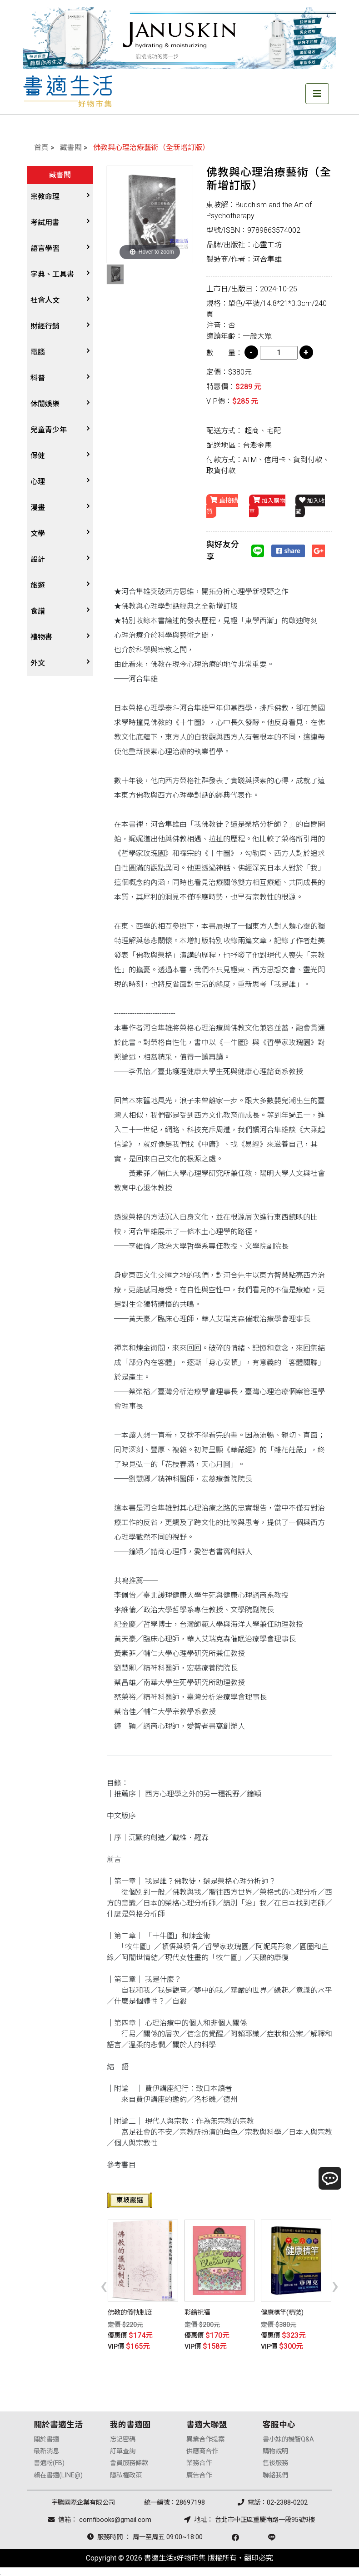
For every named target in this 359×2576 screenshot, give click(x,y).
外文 (37, 663)
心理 (37, 481)
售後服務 (275, 2461)
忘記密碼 (122, 2437)
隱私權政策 (126, 2473)
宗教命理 (45, 196)
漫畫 (37, 507)
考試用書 (45, 222)
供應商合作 (202, 2449)
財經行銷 (45, 326)
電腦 (37, 352)
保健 (37, 455)
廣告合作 (199, 2473)
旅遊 (37, 585)
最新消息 (46, 2449)
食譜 (37, 611)
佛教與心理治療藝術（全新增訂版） (151, 147)
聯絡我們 (275, 2473)
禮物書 (41, 637)
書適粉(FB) (49, 2461)
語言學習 (45, 248)
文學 (37, 533)
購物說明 (275, 2449)
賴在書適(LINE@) (58, 2473)
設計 (37, 559)
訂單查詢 (122, 2449)
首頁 (41, 147)
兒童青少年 (48, 429)
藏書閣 (71, 147)
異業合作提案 (205, 2437)
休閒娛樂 (45, 404)
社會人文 (45, 300)
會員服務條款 (129, 2461)
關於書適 (46, 2437)
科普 (37, 378)
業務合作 (199, 2461)
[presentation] (104, 2285)
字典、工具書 (52, 274)
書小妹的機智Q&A (288, 2437)
